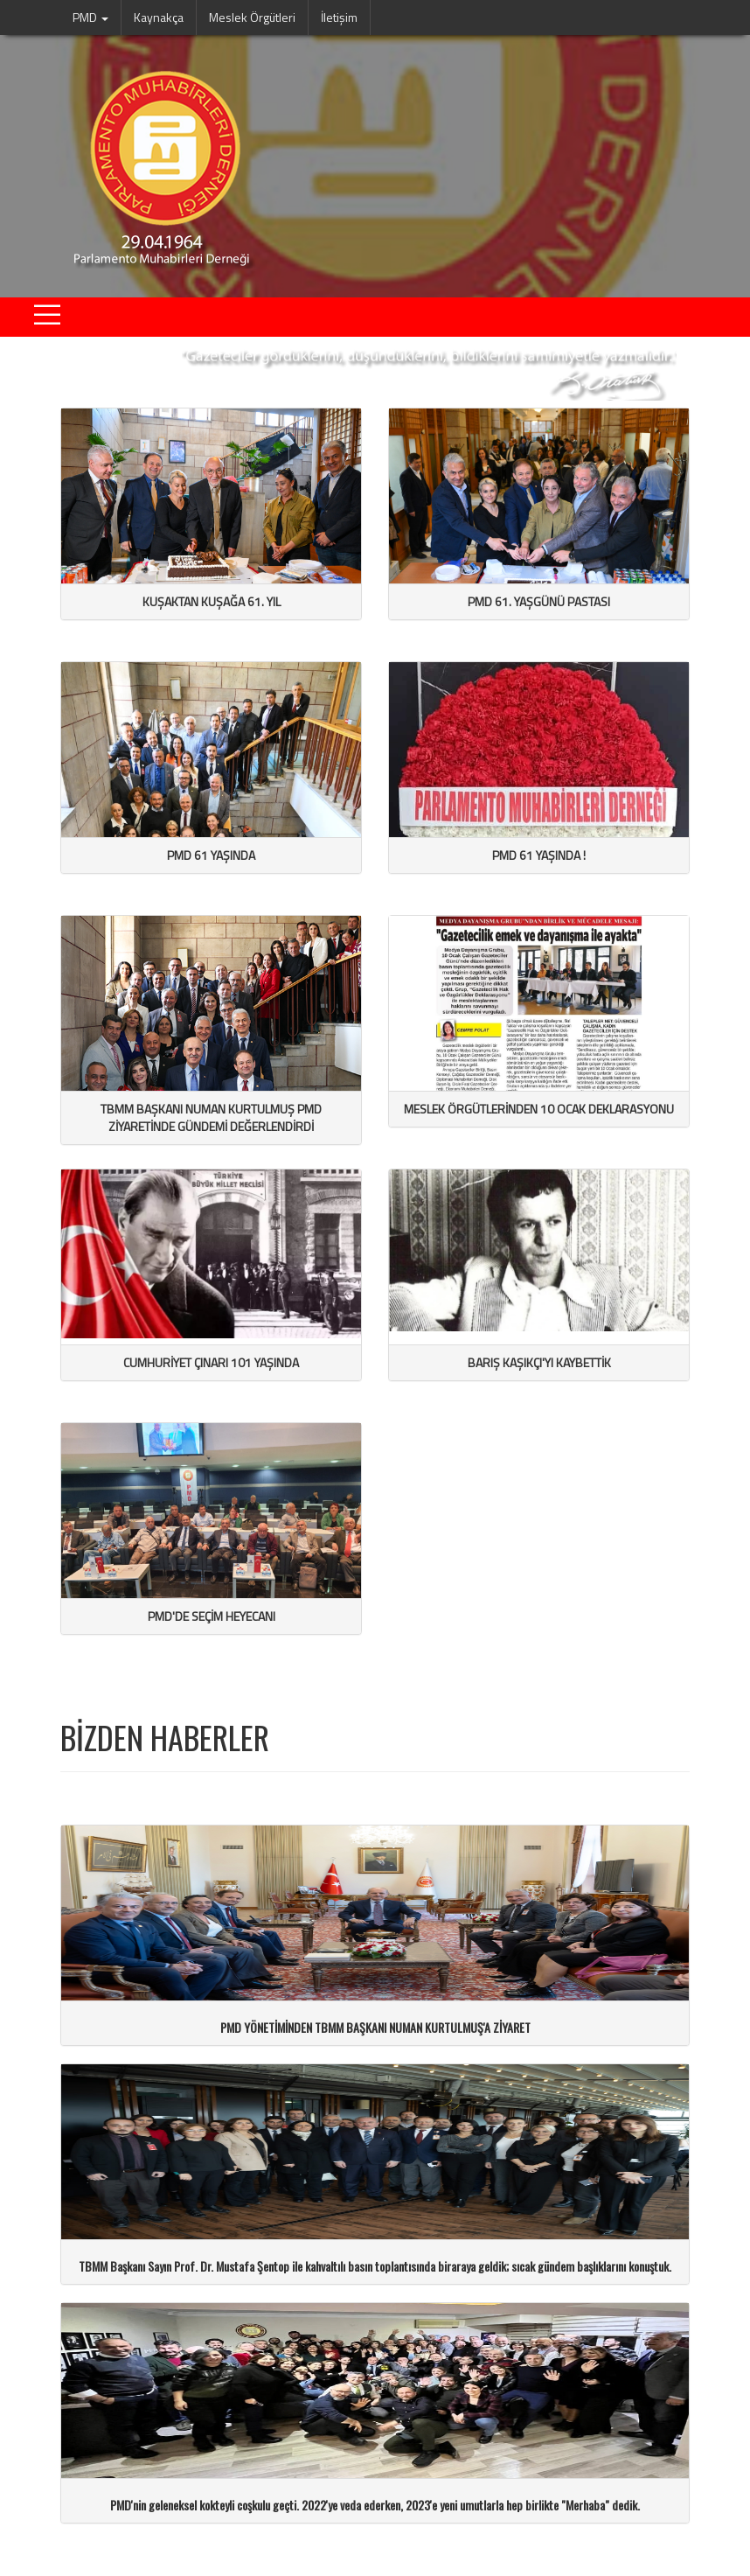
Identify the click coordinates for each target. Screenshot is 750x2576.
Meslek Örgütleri (252, 17)
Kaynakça (159, 17)
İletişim (339, 17)
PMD (90, 17)
